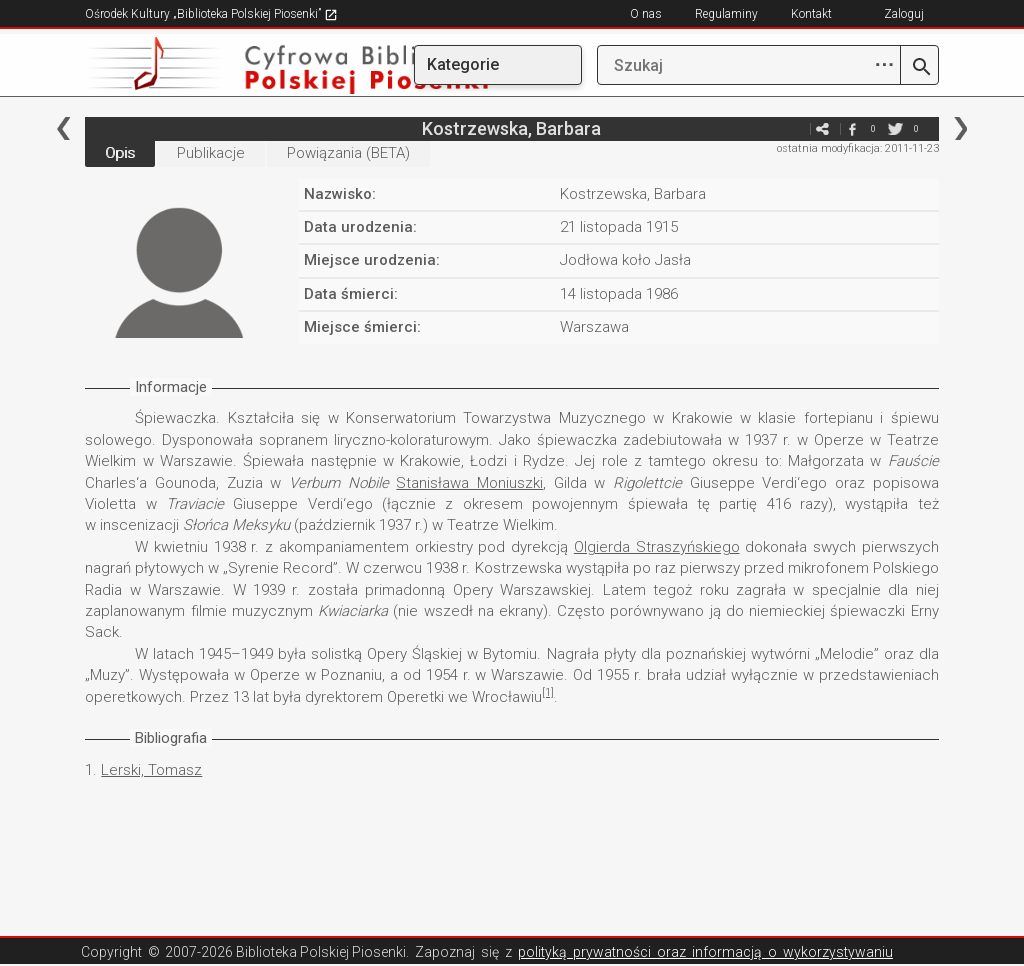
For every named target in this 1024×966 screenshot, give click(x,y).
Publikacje (211, 153)
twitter (896, 128)
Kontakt (811, 14)
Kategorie (463, 64)
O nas (646, 14)
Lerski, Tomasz (151, 770)
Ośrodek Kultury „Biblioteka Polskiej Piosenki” (211, 14)
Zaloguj (904, 14)
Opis (120, 153)
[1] (548, 692)
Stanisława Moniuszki (469, 483)
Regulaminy (726, 14)
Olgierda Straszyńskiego (657, 547)
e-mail (793, 128)
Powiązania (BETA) (348, 153)
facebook (853, 128)
